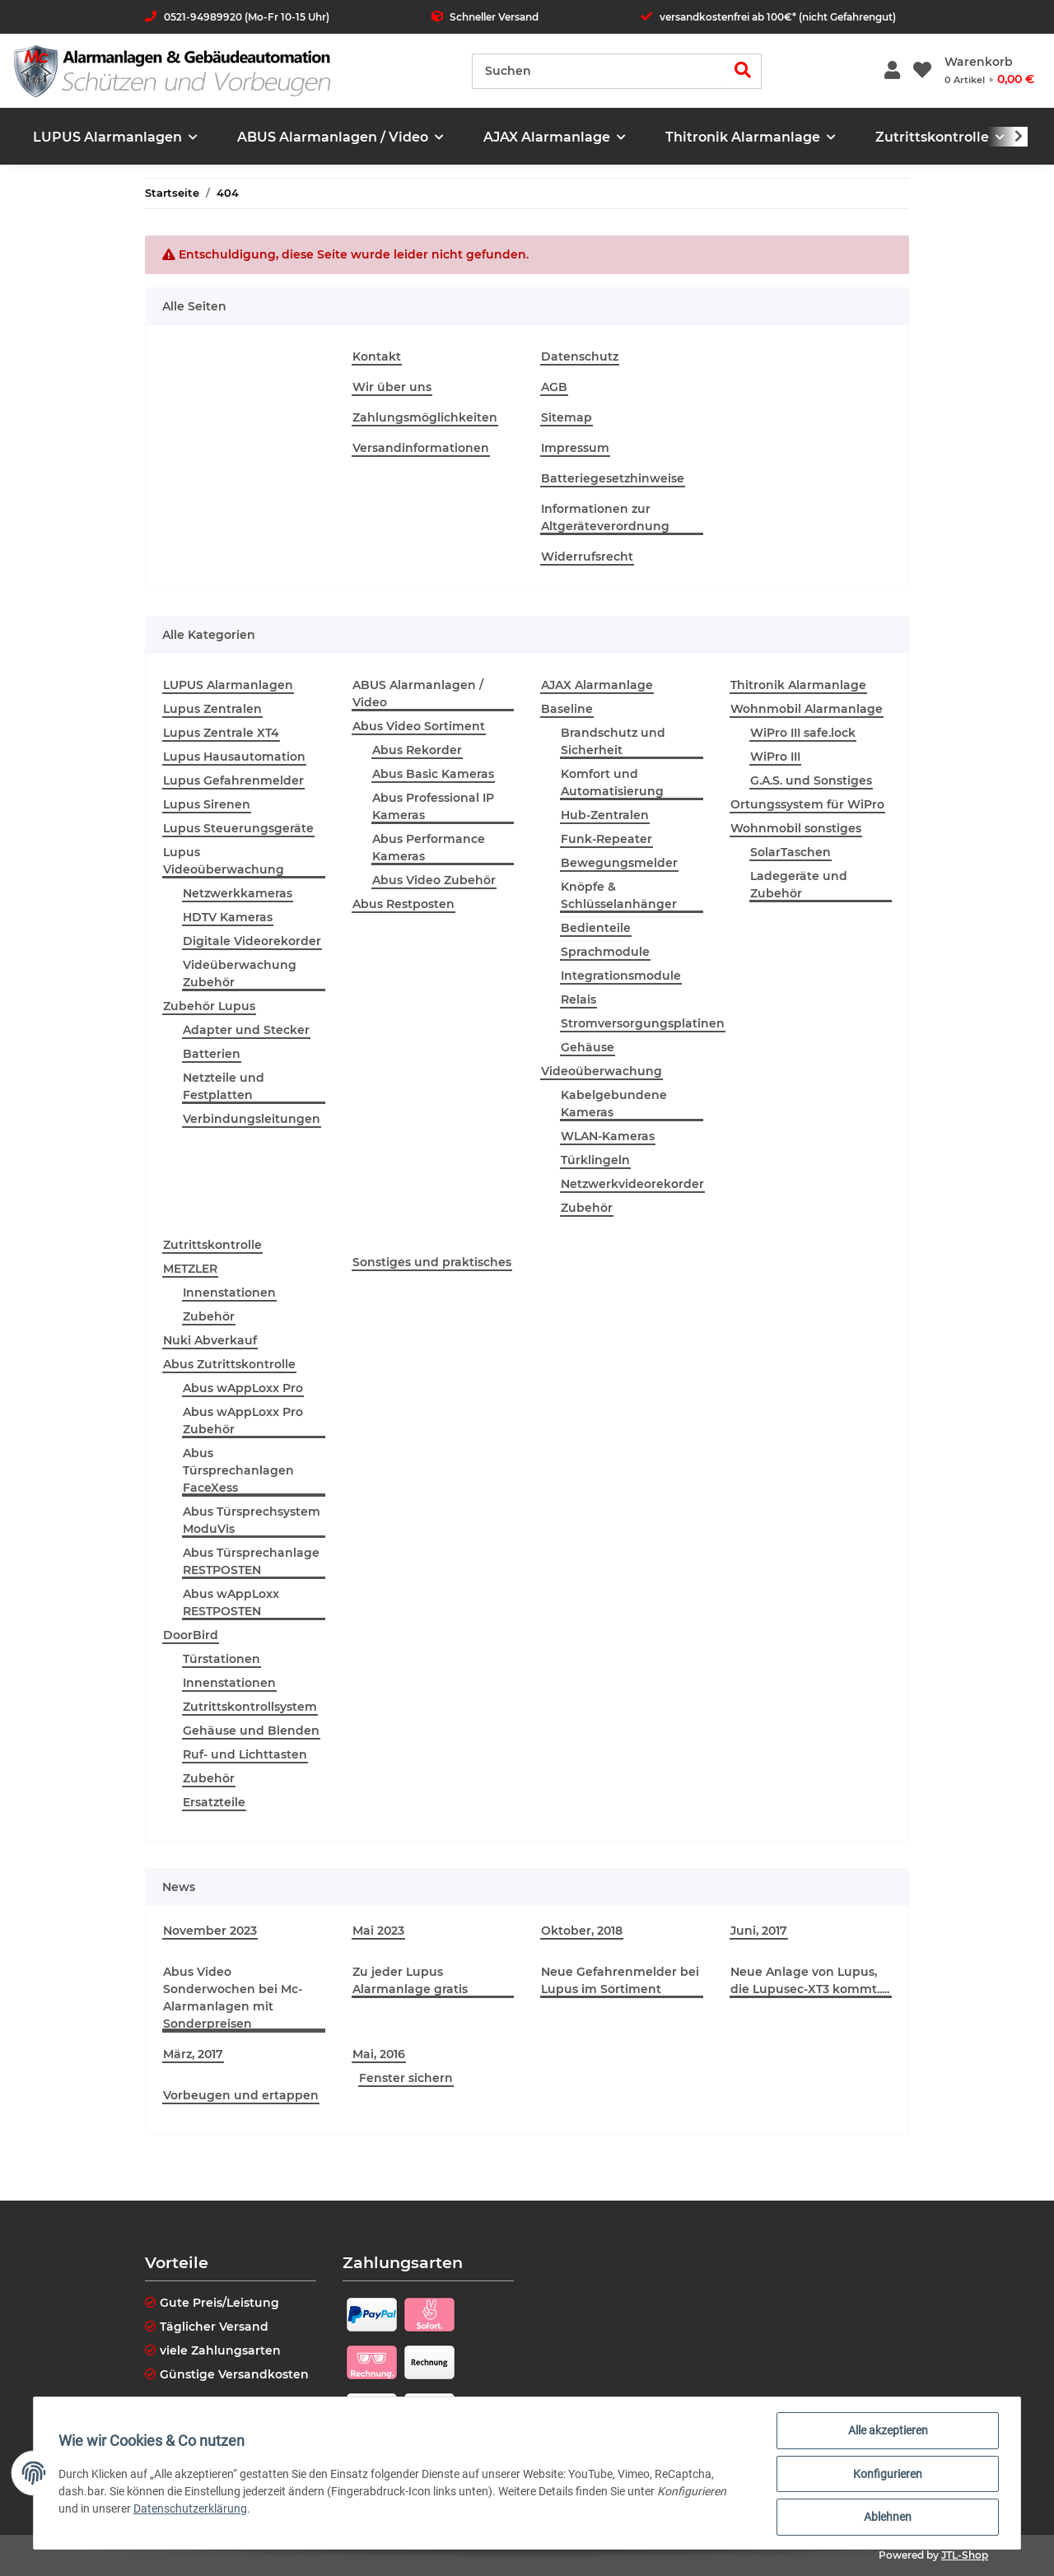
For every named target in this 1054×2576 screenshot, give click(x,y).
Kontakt (376, 356)
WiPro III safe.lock (803, 732)
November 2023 (210, 1930)
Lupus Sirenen (206, 804)
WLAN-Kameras (608, 1136)
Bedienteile (596, 927)
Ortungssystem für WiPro (807, 804)
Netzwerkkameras (237, 893)
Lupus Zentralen (212, 708)
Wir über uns (391, 387)
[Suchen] (598, 71)
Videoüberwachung (601, 1071)
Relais (578, 999)
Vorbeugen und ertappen (241, 2095)
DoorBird (190, 1635)
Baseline (567, 708)
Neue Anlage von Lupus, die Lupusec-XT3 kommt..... (809, 1980)
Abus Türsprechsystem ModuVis (251, 1520)
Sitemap (566, 417)
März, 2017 (193, 2054)
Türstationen (221, 1658)
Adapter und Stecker (246, 1029)
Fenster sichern (406, 2078)
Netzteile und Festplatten (223, 1086)
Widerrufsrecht (587, 556)
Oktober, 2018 (582, 1930)
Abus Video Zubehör (434, 880)
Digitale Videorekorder (252, 941)
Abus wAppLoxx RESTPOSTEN (231, 1602)
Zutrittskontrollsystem (250, 1706)
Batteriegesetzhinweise (612, 478)
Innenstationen (229, 1292)
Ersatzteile (214, 1802)
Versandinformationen (420, 447)
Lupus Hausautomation (234, 756)
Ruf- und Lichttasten (245, 1754)
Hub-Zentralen (605, 815)
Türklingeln (595, 1160)
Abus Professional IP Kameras (433, 806)
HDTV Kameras (228, 917)
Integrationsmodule (621, 975)
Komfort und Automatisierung (612, 782)
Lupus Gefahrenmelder (233, 780)
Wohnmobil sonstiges (795, 828)
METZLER (190, 1268)
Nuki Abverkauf (210, 1340)
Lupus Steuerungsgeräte (238, 828)
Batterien (211, 1053)
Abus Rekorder (417, 750)
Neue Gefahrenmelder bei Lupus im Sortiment (620, 1980)
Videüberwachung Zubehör (239, 973)
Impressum (575, 447)
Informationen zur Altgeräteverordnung (605, 517)
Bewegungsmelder (619, 862)
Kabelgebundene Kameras (614, 1104)
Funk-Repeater (606, 838)
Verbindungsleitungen (251, 1118)
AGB (554, 387)
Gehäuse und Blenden (251, 1730)
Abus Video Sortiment (418, 726)
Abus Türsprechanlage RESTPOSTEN (251, 1561)
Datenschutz (579, 356)
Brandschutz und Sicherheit (613, 741)
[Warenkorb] (989, 71)
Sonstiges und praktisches (431, 1262)
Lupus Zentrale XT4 (221, 732)
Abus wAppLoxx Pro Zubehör (243, 1420)
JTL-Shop (964, 2555)
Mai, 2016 (378, 2054)
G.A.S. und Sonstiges (811, 780)
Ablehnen (886, 2517)
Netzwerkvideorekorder (632, 1183)
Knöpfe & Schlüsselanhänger (619, 895)
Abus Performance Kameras (428, 847)
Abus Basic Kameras (433, 773)
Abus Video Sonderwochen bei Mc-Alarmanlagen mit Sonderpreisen (232, 1997)
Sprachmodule (605, 951)
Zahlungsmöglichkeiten (424, 417)
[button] (892, 71)
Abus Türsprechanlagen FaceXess (238, 1470)
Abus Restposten (403, 904)
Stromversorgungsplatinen (643, 1023)
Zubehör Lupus (209, 1006)
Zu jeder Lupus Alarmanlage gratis (410, 1980)
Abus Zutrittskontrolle (229, 1364)
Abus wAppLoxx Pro (243, 1388)
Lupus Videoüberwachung (223, 861)
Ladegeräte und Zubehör (798, 885)
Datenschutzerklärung (192, 2509)
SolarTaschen (790, 852)
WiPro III (775, 756)
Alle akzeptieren (886, 2432)
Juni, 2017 (758, 1930)
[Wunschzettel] (922, 71)
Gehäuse (587, 1047)
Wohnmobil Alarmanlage (806, 708)
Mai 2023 (378, 1930)
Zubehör (587, 1207)
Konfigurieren (886, 2474)
